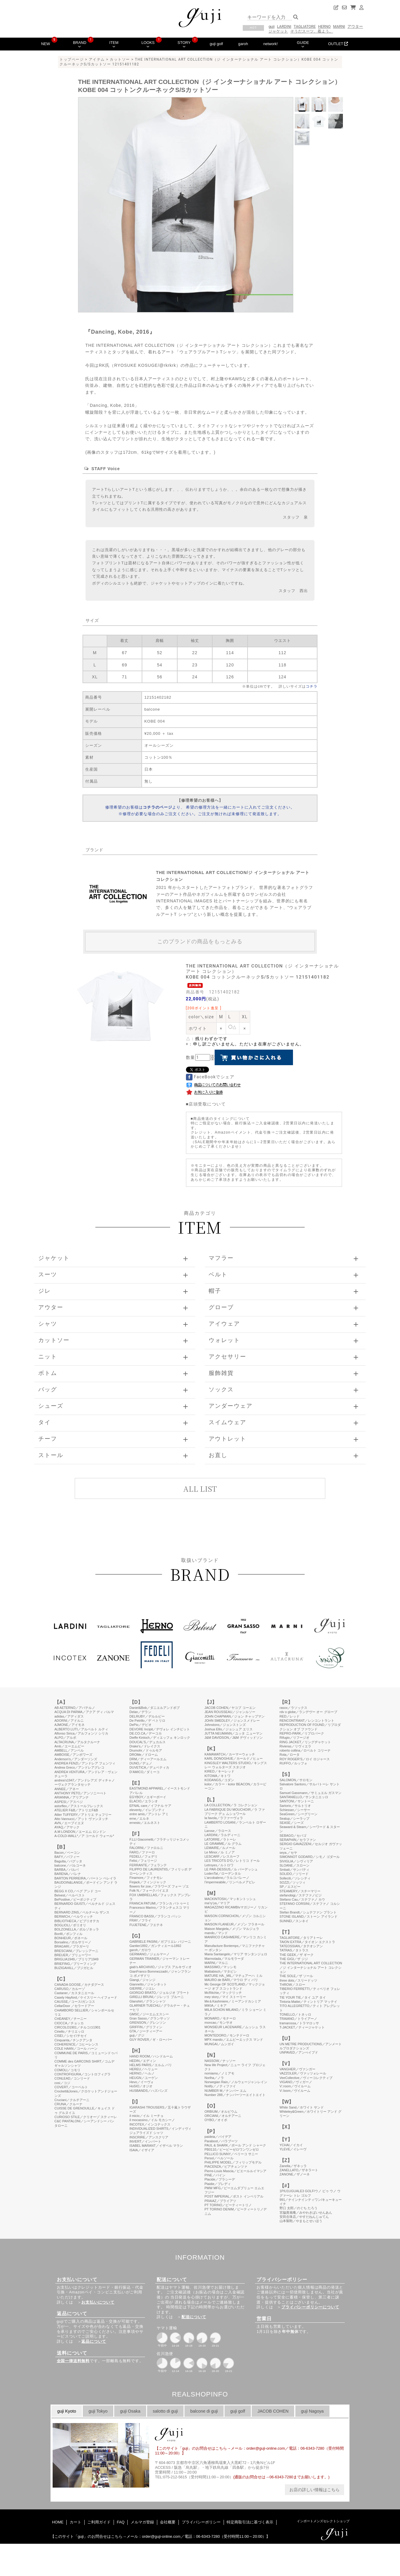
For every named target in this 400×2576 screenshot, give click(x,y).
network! (270, 44)
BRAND (79, 44)
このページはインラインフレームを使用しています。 (200, 2075)
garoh (243, 44)
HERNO (324, 26)
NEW (45, 44)
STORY (184, 44)
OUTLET (338, 44)
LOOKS (148, 44)
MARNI (339, 26)
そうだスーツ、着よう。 (311, 31)
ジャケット (278, 31)
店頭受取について (207, 1104)
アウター (355, 26)
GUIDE (303, 44)
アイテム (97, 59)
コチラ (311, 686)
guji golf (216, 44)
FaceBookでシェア (210, 1076)
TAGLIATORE (305, 26)
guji (271, 26)
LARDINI (284, 26)
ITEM (114, 44)
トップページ (71, 59)
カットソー (120, 59)
